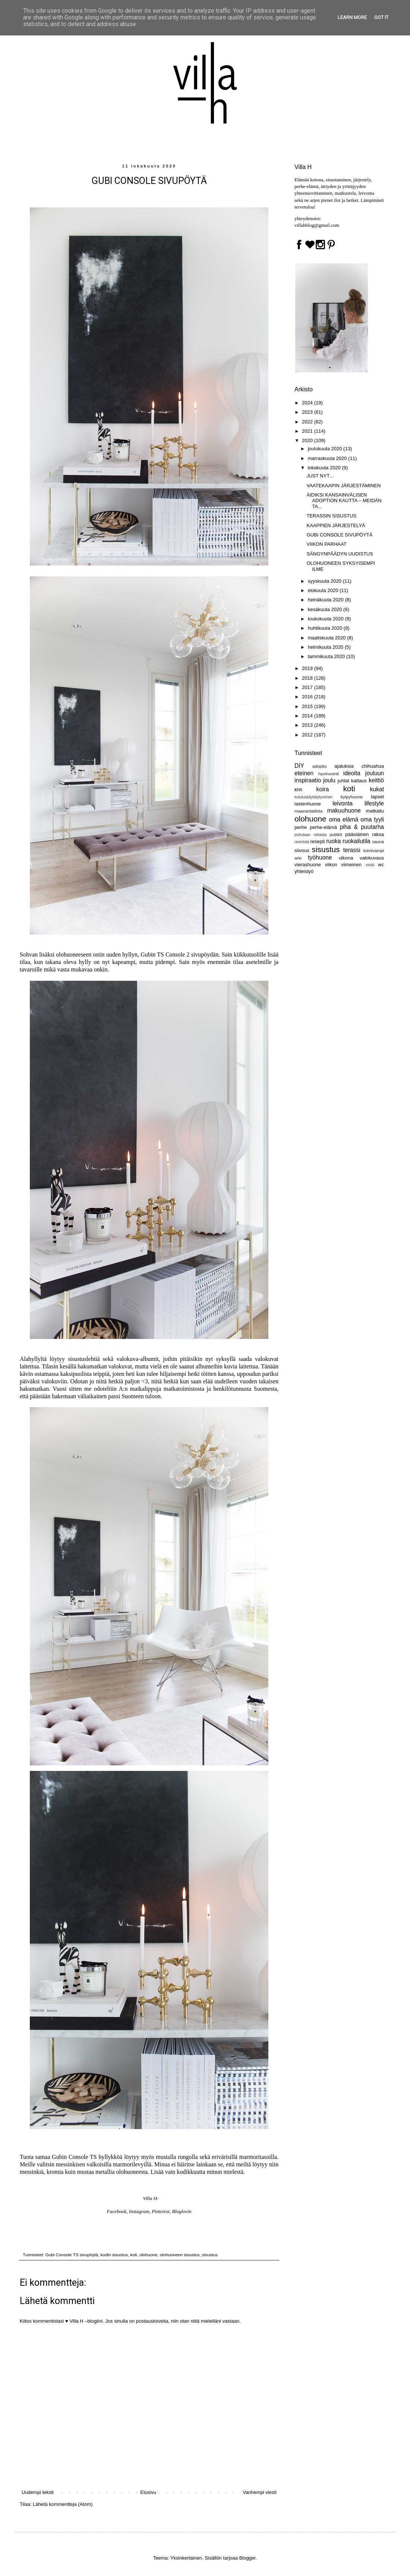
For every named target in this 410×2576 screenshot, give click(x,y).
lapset (377, 796)
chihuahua (373, 766)
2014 (308, 716)
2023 (308, 412)
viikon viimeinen (343, 864)
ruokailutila (356, 841)
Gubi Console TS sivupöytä (71, 2254)
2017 (308, 687)
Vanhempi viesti (260, 2492)
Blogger (247, 2558)
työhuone (320, 857)
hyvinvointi (328, 773)
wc (381, 864)
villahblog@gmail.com (316, 225)
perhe (300, 827)
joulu (329, 780)
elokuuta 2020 (324, 590)
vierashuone (307, 864)
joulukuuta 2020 (325, 448)
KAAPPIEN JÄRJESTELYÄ (335, 525)
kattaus (359, 780)
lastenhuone (307, 804)
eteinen (303, 773)
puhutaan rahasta (310, 835)
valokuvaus (372, 858)
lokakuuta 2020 (325, 467)
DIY (299, 766)
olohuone (148, 2254)
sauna (378, 841)
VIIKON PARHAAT (326, 544)
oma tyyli (372, 819)
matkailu (375, 811)
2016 (308, 696)
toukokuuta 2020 (326, 619)
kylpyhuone (352, 796)
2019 (308, 668)
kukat (377, 789)
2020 (308, 440)
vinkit (370, 865)
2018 (308, 678)
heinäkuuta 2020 (326, 599)
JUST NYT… (320, 476)
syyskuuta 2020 (325, 581)
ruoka (333, 841)
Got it (381, 17)
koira (322, 789)
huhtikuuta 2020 (326, 628)
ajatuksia (343, 766)
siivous (301, 850)
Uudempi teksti (38, 2492)
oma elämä (344, 819)
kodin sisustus (114, 2254)
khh (298, 789)
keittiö (376, 780)
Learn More (352, 17)
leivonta (342, 803)
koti (133, 2254)
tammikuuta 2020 (327, 656)
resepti (317, 841)
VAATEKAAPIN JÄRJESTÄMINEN (343, 485)
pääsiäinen (357, 834)
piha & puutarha (362, 827)
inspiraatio (307, 780)
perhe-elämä (323, 827)
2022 (308, 422)
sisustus (210, 2254)
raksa (378, 834)
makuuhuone (344, 810)
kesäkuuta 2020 (325, 609)
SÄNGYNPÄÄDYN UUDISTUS (339, 554)
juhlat (343, 780)
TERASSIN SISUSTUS (331, 516)
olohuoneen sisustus (180, 2254)
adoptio (319, 766)
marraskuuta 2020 (328, 458)
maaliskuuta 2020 (327, 638)
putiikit (336, 834)
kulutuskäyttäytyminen (313, 797)
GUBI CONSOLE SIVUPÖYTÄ (339, 535)
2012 (308, 735)
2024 (308, 403)
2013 (308, 725)
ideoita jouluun (363, 773)
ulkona (346, 858)
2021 (308, 431)
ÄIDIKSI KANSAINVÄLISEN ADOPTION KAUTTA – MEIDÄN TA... (343, 500)
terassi (351, 850)
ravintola (301, 842)
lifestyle (374, 803)
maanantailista (308, 810)
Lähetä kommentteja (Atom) (62, 2504)
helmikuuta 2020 (326, 647)
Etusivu (148, 2492)
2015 (308, 706)
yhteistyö (303, 871)
